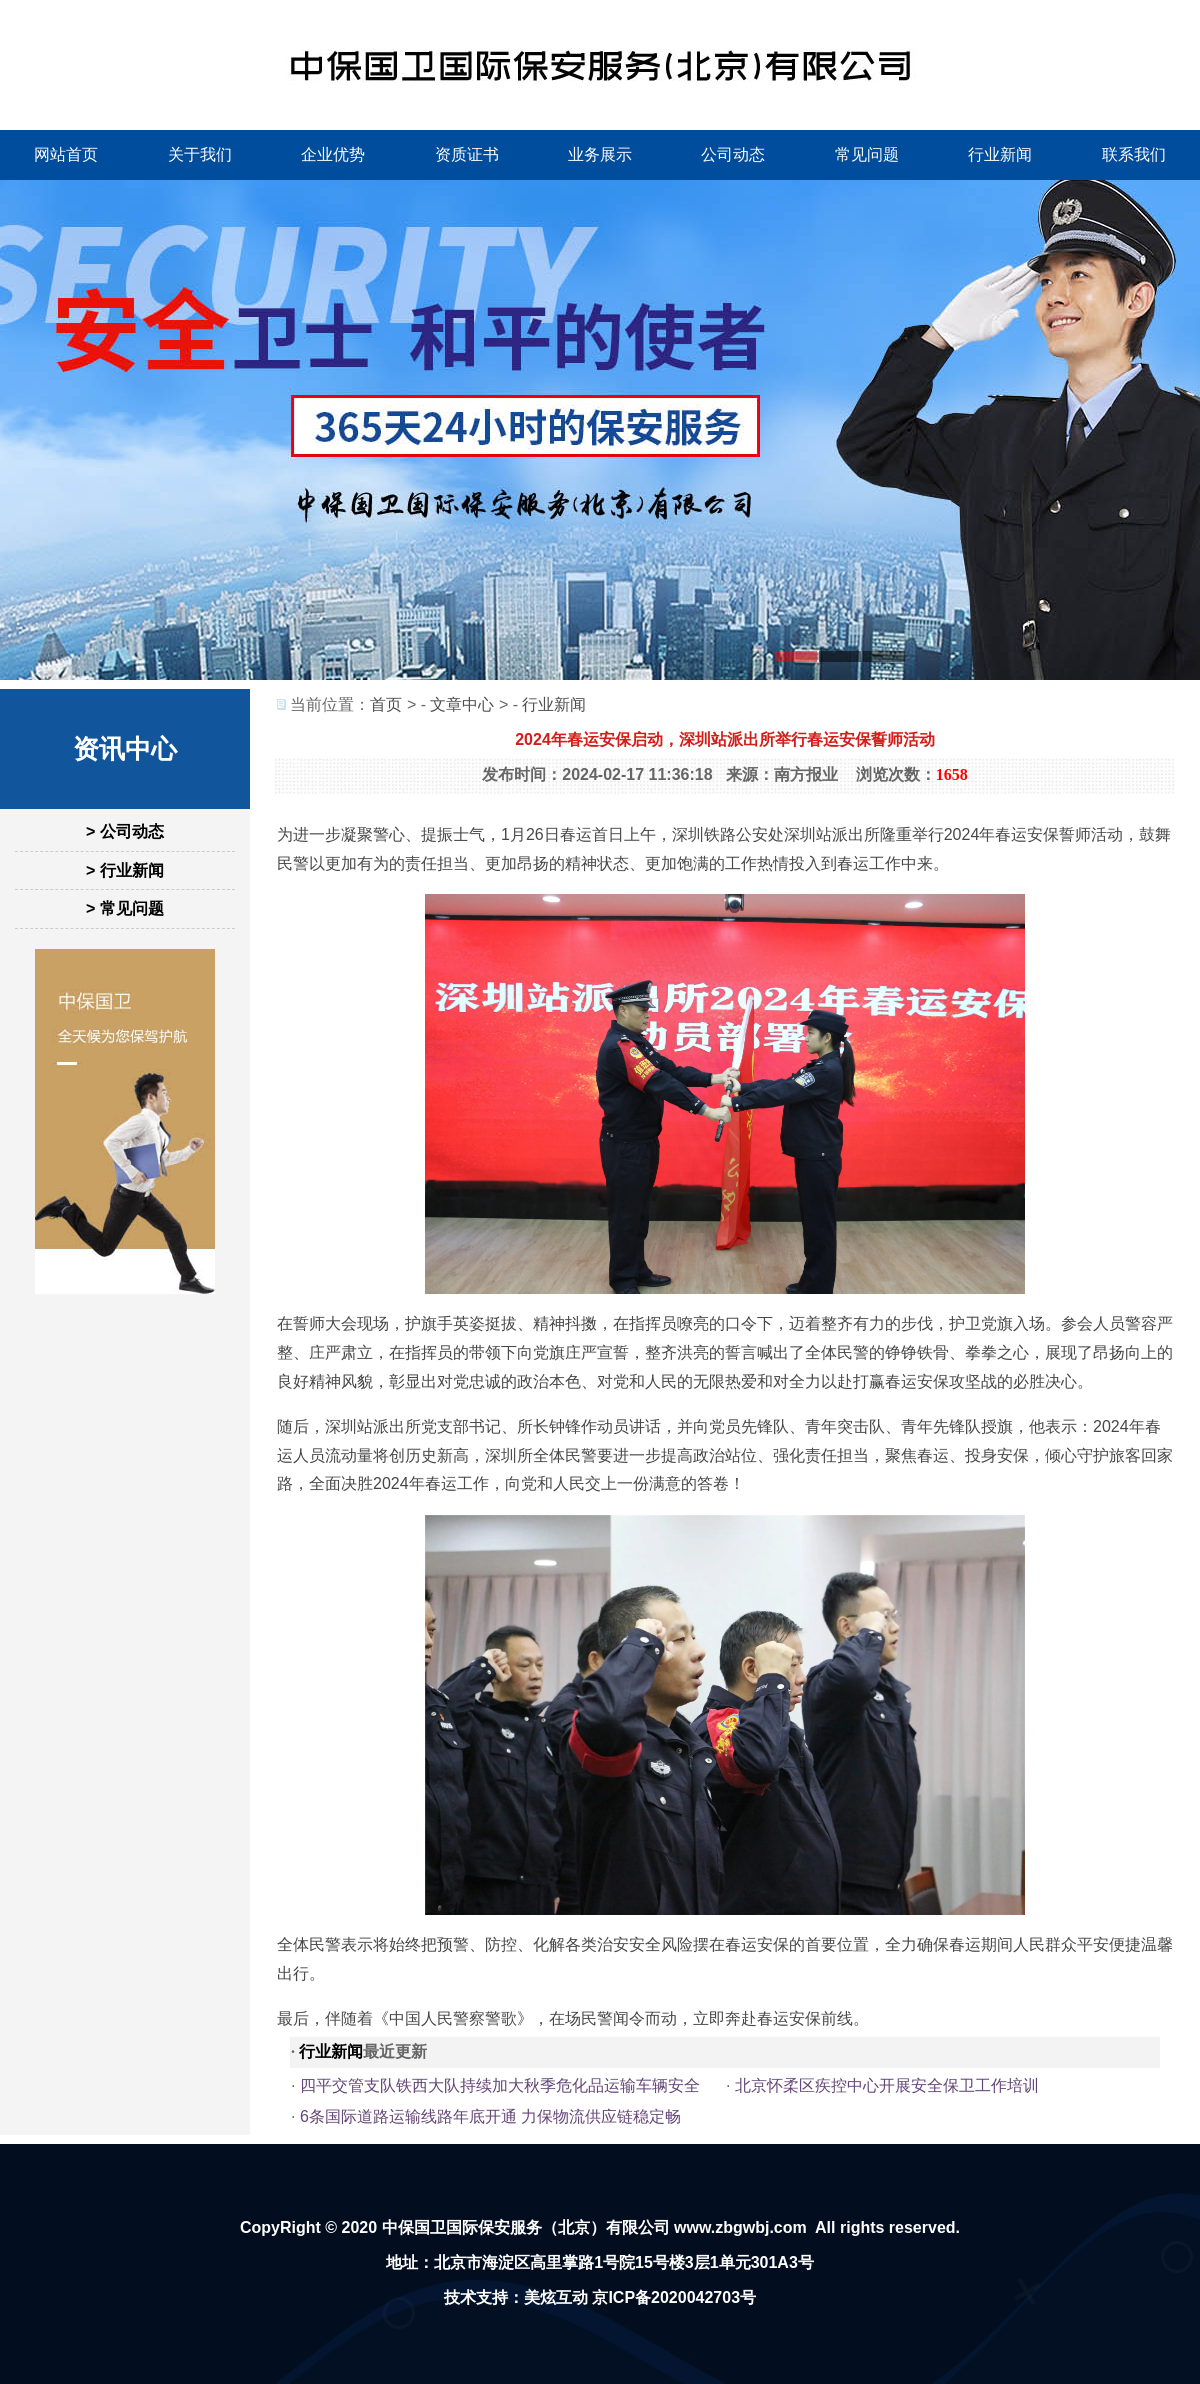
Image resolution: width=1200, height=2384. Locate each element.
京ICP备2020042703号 (674, 2297)
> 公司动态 (125, 831)
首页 (386, 704)
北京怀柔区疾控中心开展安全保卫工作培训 (887, 2085)
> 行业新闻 (125, 870)
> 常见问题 (125, 908)
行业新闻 (1000, 154)
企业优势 (333, 154)
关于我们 (200, 154)
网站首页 (66, 154)
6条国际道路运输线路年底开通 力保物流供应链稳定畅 (490, 2116)
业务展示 (600, 154)
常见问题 (867, 154)
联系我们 (1134, 154)
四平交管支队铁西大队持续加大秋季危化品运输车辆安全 (500, 2085)
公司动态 (733, 154)
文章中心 (462, 704)
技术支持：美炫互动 (516, 2297)
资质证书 (467, 154)
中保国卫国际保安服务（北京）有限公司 (526, 2227)
